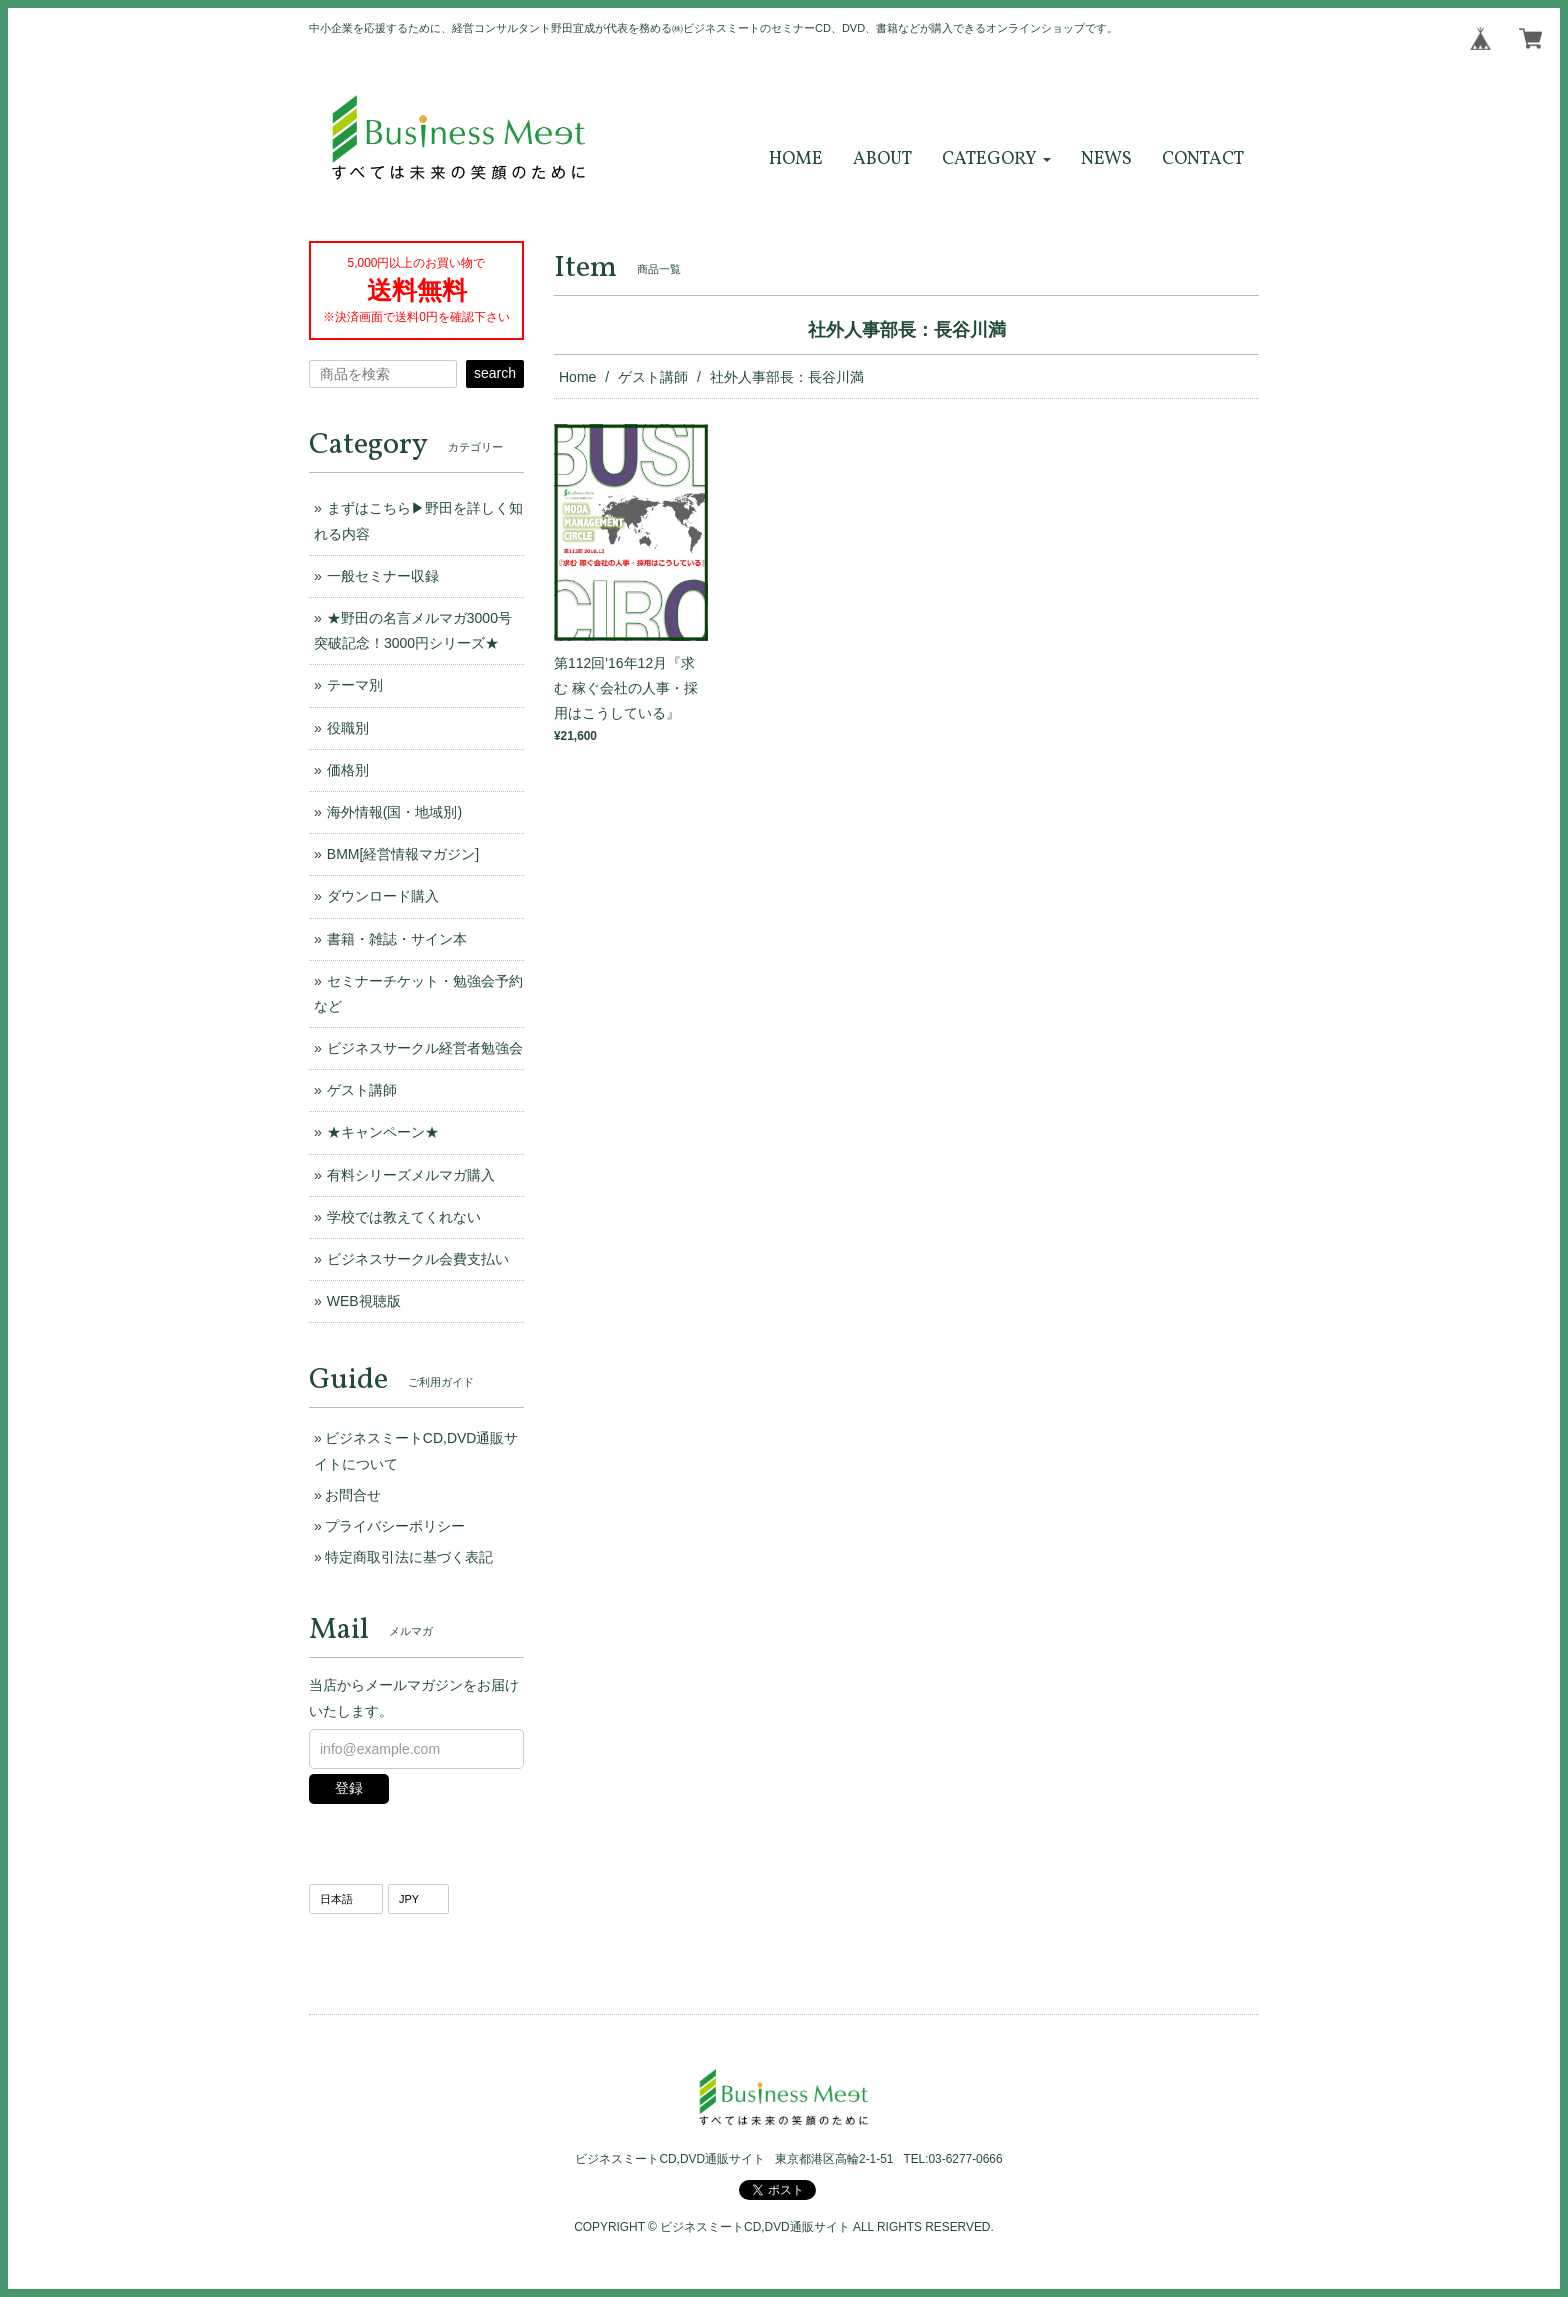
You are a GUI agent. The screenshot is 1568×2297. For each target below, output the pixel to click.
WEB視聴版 (364, 1301)
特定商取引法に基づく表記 (409, 1557)
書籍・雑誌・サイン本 (397, 939)
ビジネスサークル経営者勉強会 (425, 1048)
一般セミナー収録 (383, 576)
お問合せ (353, 1495)
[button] (996, 159)
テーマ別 (355, 685)
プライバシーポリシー (395, 1526)
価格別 (348, 770)
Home (577, 377)
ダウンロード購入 (383, 896)
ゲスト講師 (653, 377)
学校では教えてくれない (404, 1217)
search (495, 373)
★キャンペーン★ (383, 1132)
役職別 (348, 728)
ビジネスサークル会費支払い (418, 1259)
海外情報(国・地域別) (394, 812)
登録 (349, 1788)
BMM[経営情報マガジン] (403, 854)
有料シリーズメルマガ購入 (411, 1175)
